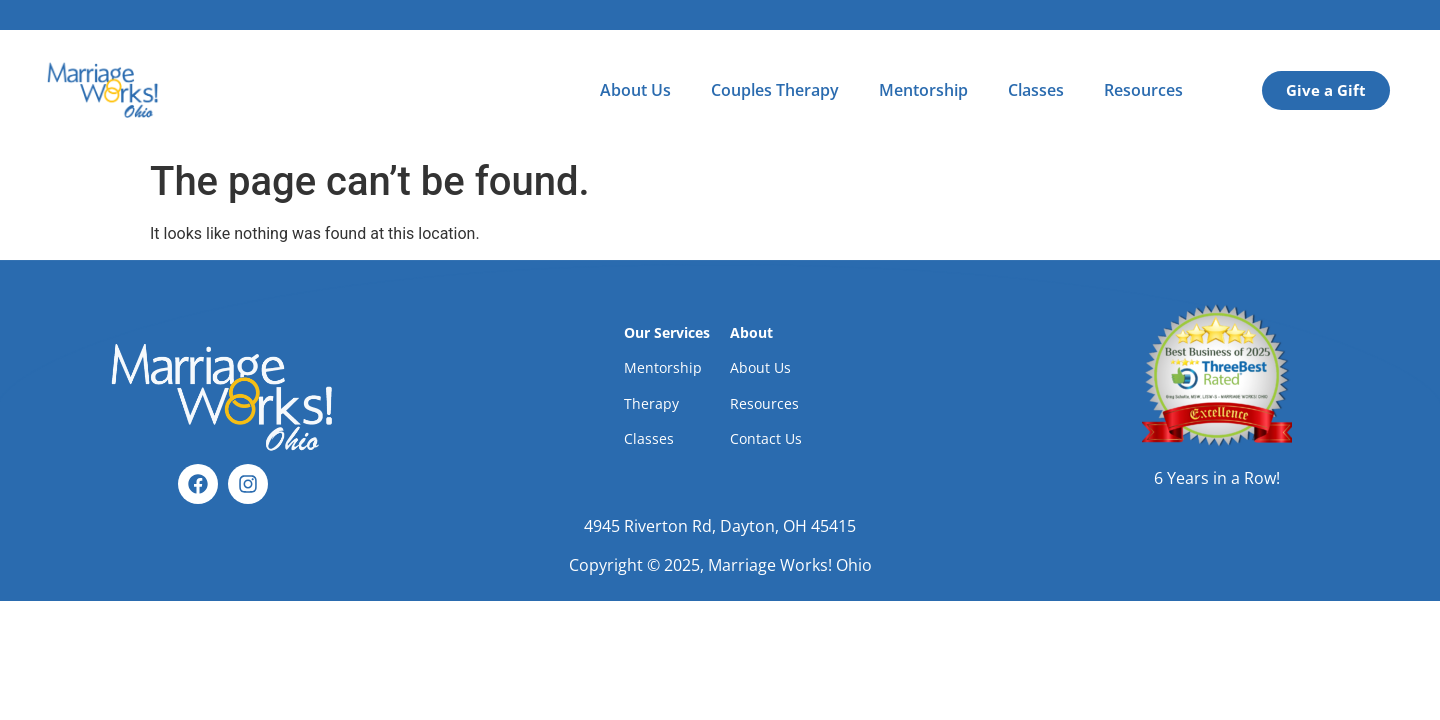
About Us (635, 90)
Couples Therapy (775, 90)
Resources (1143, 90)
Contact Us (766, 438)
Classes (1036, 90)
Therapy (651, 403)
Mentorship (923, 90)
